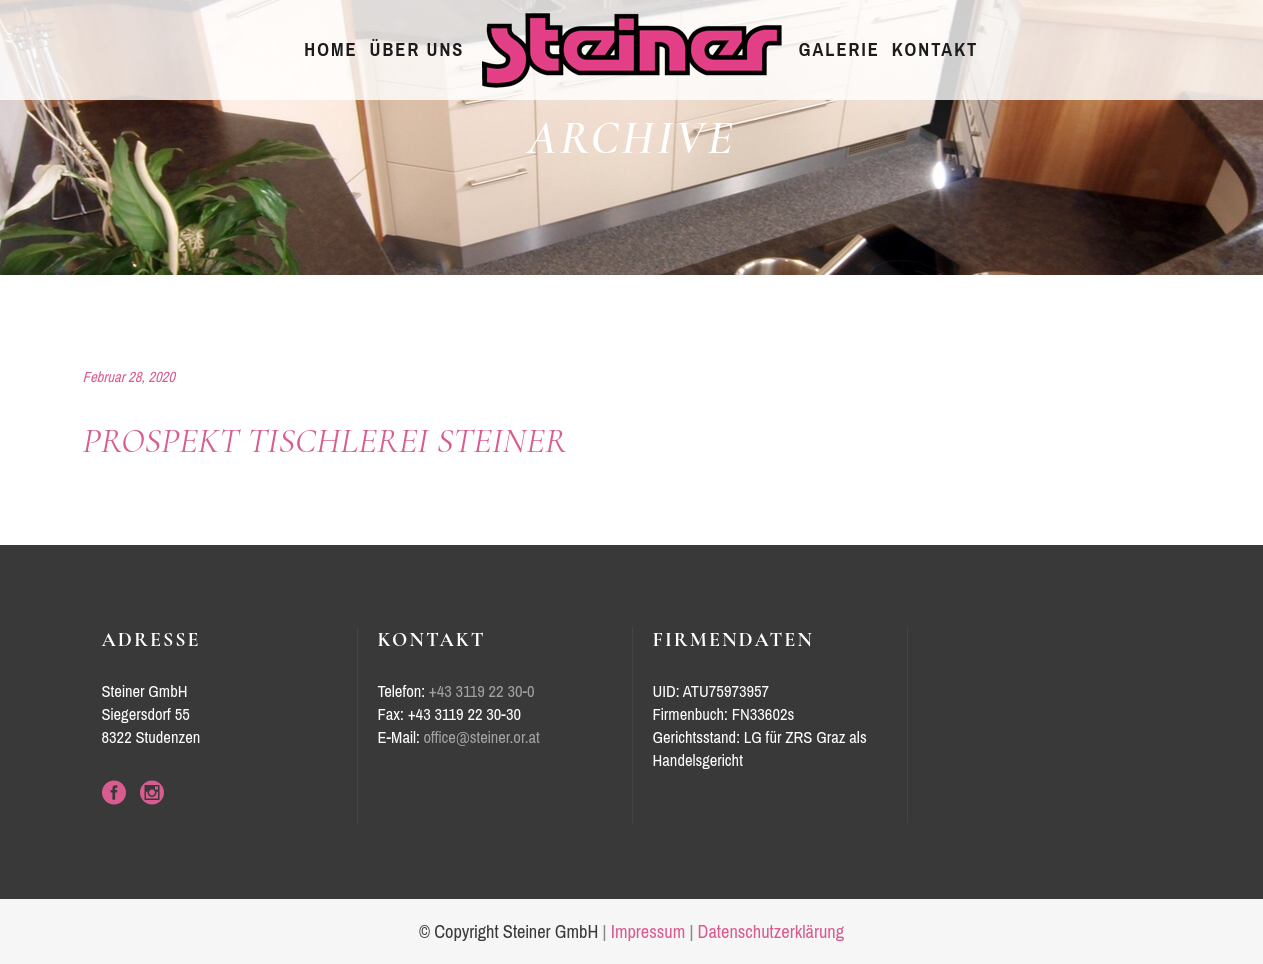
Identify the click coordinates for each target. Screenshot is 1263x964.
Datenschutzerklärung (771, 932)
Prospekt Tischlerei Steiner (325, 440)
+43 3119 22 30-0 (482, 691)
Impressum (648, 932)
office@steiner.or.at (482, 737)
